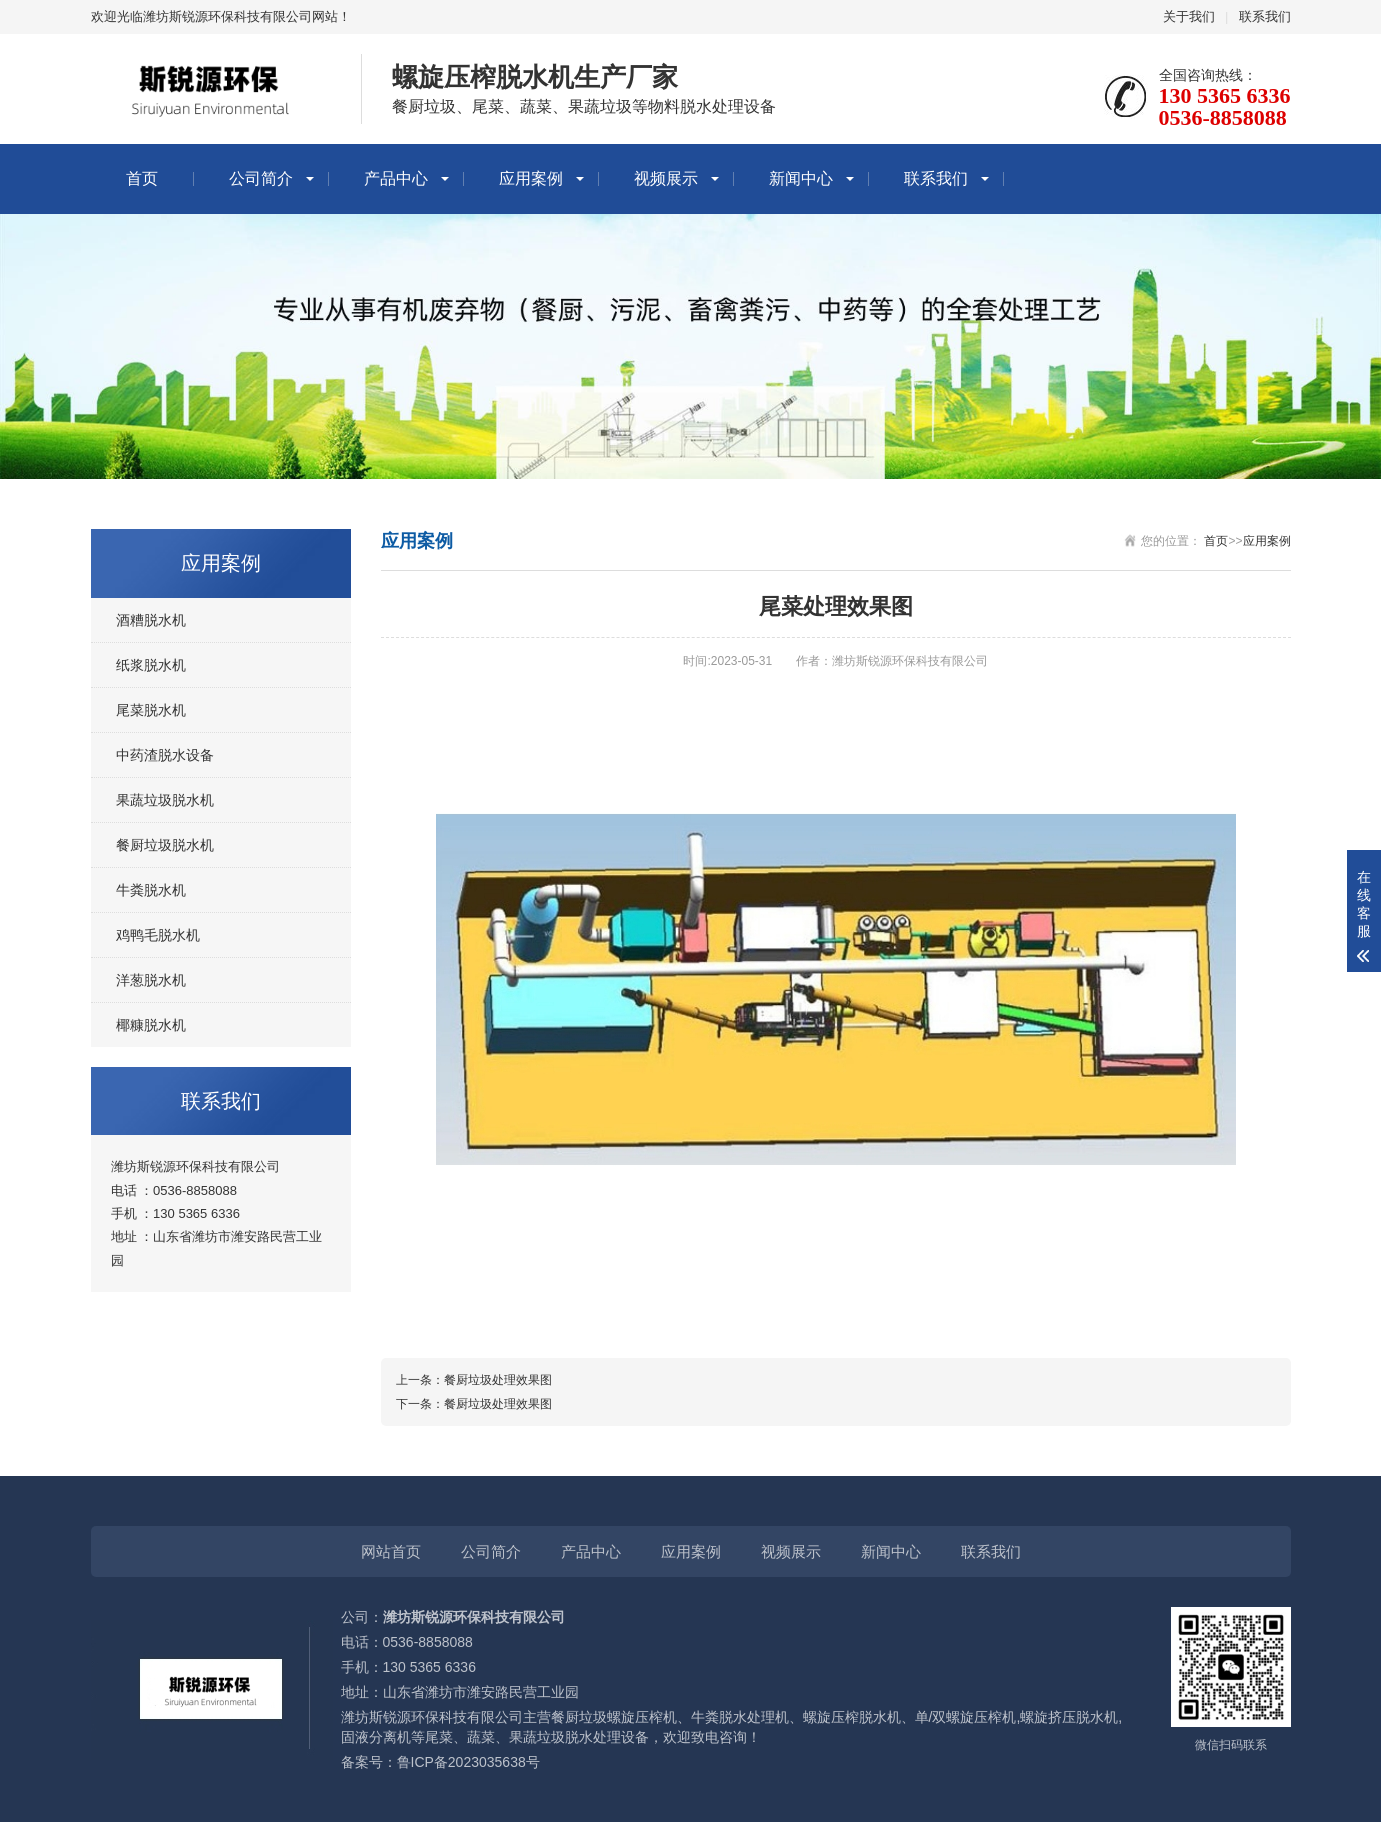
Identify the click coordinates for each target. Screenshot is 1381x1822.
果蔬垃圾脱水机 (165, 800)
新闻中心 (801, 178)
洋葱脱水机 (151, 980)
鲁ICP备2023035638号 (468, 1762)
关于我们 (1189, 16)
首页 (142, 178)
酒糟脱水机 (151, 620)
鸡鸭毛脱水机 (158, 935)
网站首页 (391, 1551)
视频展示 (666, 178)
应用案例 (531, 178)
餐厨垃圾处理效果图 (498, 1380)
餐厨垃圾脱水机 (165, 845)
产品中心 (396, 178)
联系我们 (1265, 16)
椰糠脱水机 (151, 1025)
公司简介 (261, 178)
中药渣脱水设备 (165, 755)
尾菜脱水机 (151, 710)
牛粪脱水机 (151, 890)
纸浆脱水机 (151, 665)
